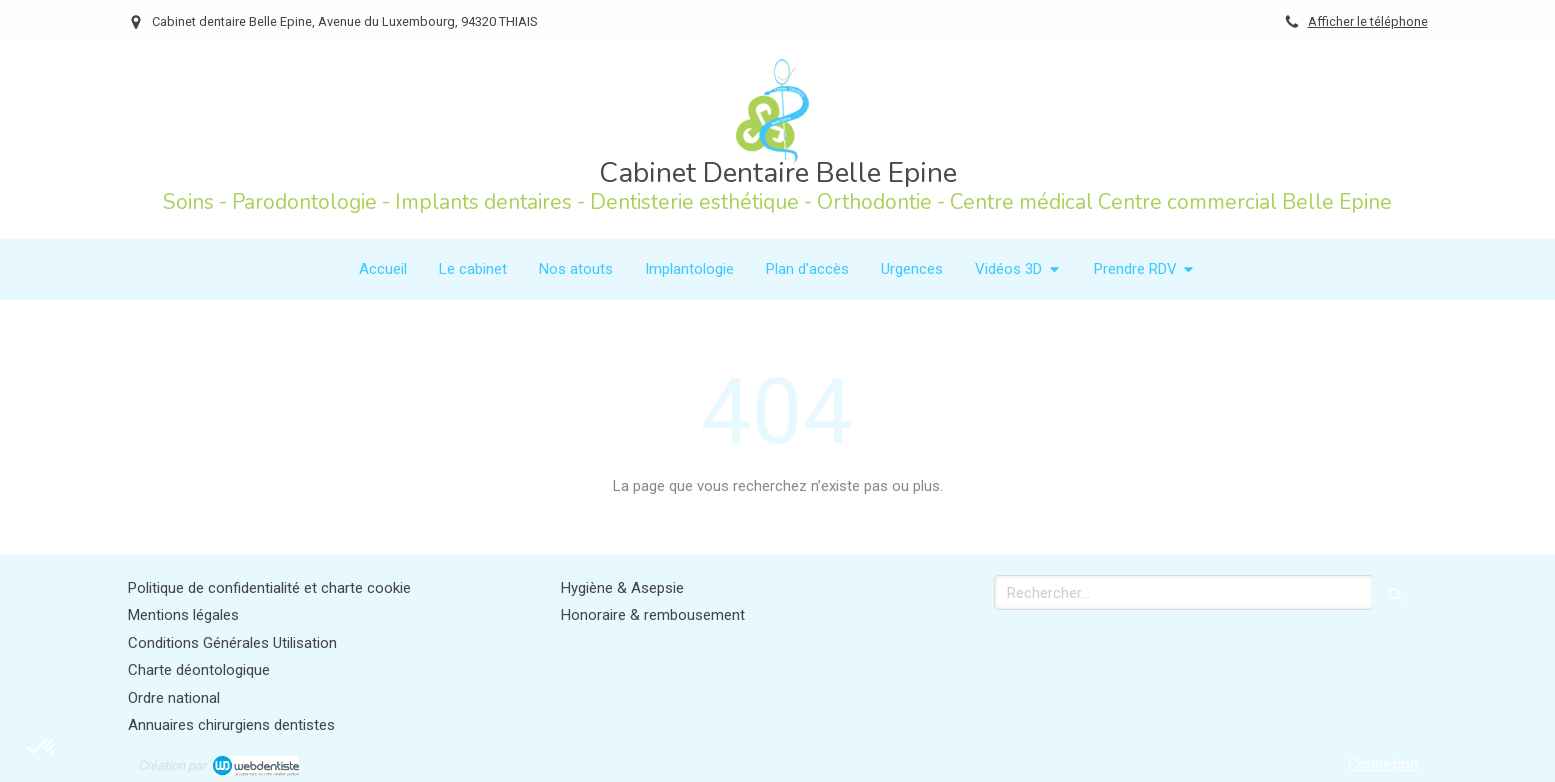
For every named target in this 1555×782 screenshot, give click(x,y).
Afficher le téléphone (1368, 21)
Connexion (1383, 764)
